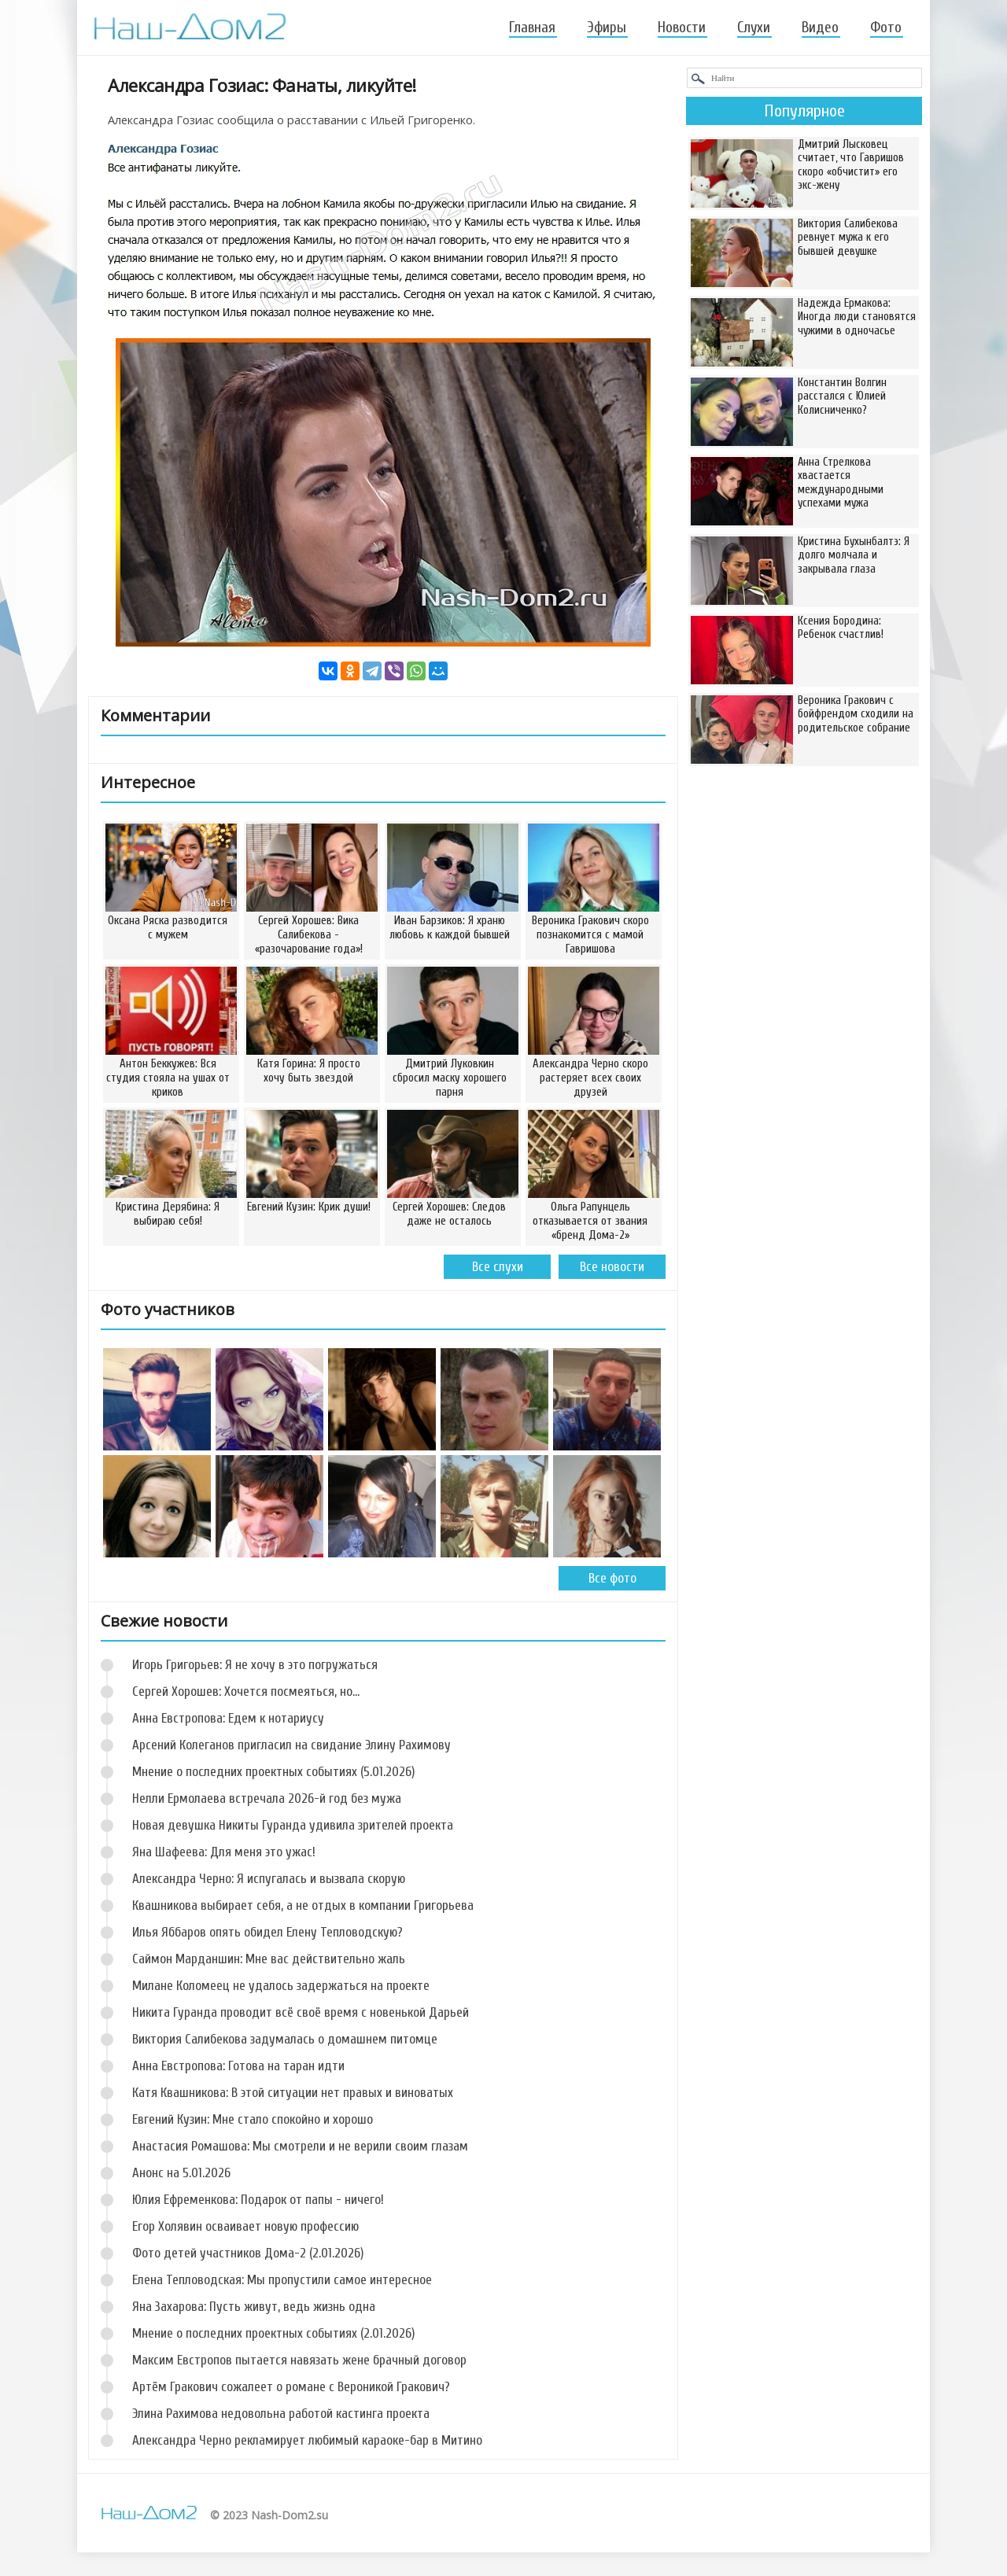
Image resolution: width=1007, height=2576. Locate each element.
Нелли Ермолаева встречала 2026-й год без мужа (266, 1798)
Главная (532, 27)
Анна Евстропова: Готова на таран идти (238, 2065)
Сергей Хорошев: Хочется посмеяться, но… (246, 1691)
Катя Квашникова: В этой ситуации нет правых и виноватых (292, 2092)
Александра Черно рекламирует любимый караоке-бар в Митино (307, 2440)
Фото (886, 27)
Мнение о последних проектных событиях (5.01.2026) (273, 1771)
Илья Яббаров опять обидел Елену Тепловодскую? (267, 1932)
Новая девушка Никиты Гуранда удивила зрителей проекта (292, 1825)
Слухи (753, 27)
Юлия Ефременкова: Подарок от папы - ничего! (258, 2199)
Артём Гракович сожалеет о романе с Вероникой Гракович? (291, 2386)
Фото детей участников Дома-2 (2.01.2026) (247, 2253)
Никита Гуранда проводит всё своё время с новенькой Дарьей (300, 2012)
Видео (820, 27)
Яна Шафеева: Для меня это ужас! (223, 1851)
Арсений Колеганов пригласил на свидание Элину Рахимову (291, 1745)
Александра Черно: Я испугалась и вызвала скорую (268, 1878)
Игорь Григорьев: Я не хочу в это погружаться (255, 1664)
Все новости (612, 1266)
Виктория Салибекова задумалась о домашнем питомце (284, 2039)
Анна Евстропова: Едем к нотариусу (228, 1718)
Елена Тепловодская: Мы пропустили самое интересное (282, 2279)
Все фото (612, 1578)
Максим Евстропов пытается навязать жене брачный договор (299, 2360)
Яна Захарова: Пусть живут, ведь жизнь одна (253, 2306)
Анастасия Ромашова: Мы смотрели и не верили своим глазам (300, 2146)
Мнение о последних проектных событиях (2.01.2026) (273, 2333)
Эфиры (606, 27)
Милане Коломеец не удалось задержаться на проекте (281, 1985)
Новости (682, 27)
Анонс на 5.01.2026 (181, 2172)
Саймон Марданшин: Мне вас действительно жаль (268, 1958)
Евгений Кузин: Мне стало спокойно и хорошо (252, 2119)
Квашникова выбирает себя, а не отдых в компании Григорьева (303, 1905)
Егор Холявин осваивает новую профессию (245, 2226)
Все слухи (497, 1266)
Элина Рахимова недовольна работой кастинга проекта (281, 2413)
